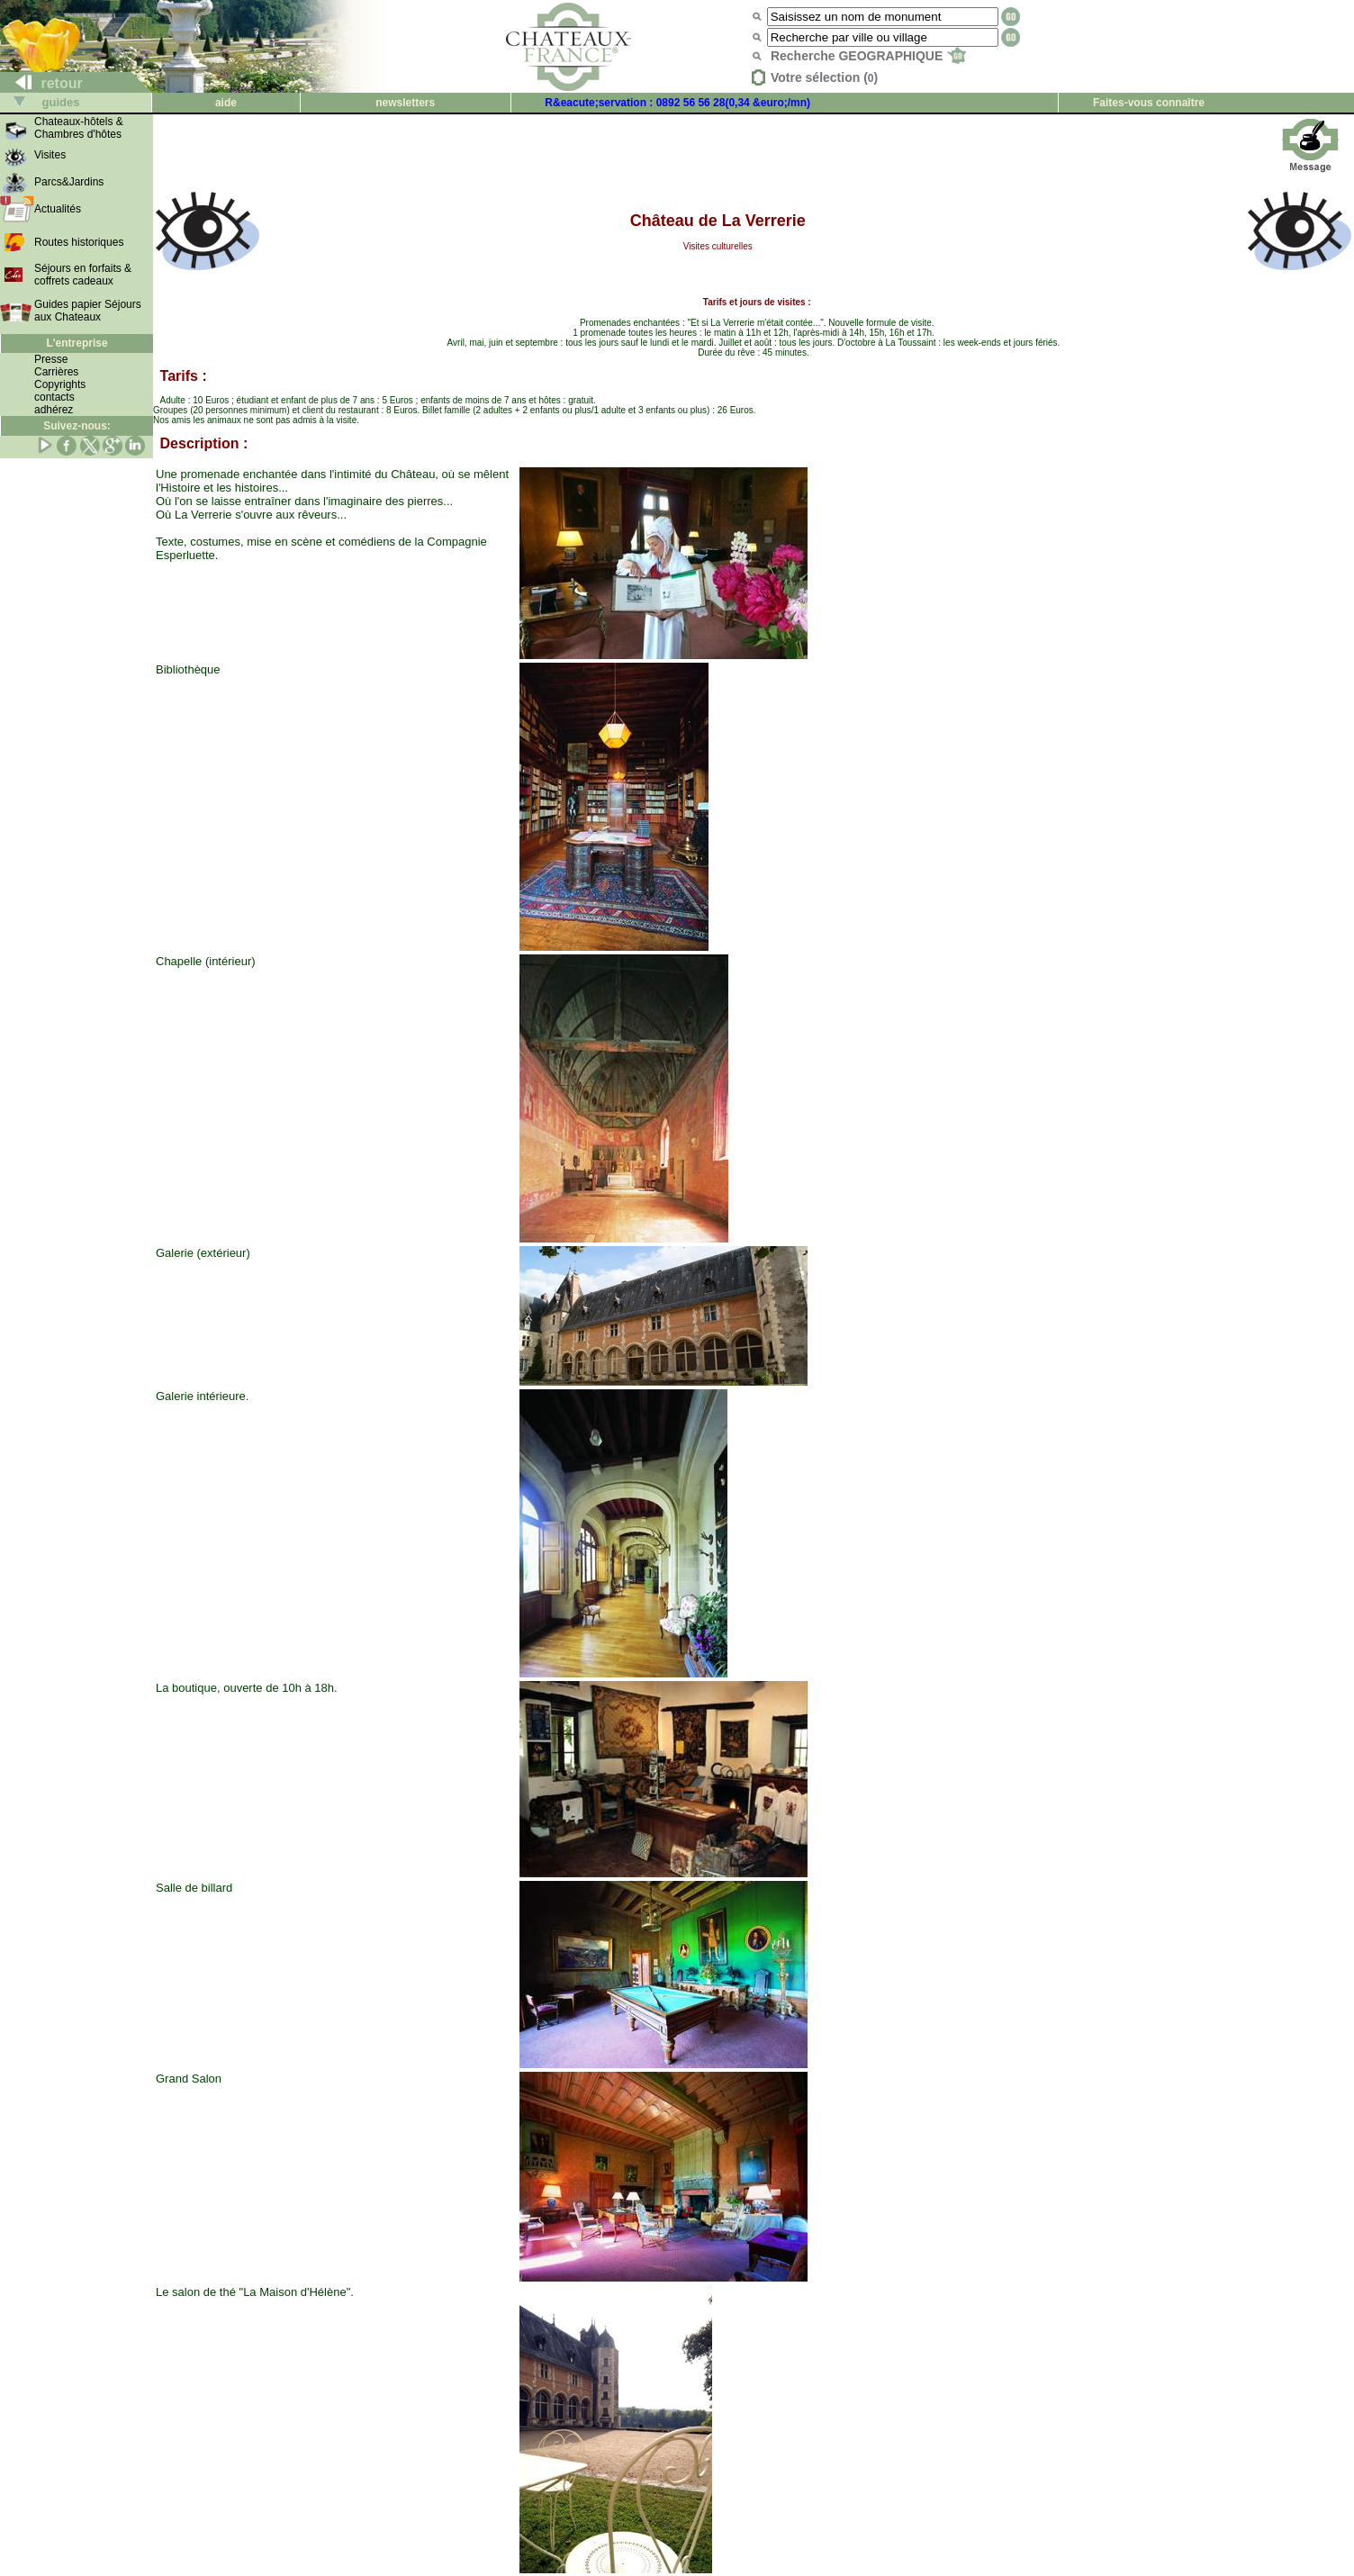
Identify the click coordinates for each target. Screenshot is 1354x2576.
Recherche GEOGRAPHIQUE (868, 56)
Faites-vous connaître (1149, 102)
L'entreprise (76, 343)
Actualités (57, 209)
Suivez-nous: (77, 426)
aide (226, 102)
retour (42, 83)
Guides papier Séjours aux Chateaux (87, 310)
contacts (54, 397)
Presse (51, 359)
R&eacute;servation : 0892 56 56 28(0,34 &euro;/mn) (677, 102)
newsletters (405, 102)
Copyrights (60, 384)
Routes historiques (78, 242)
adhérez (53, 409)
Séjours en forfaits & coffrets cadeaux (82, 274)
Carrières (56, 372)
